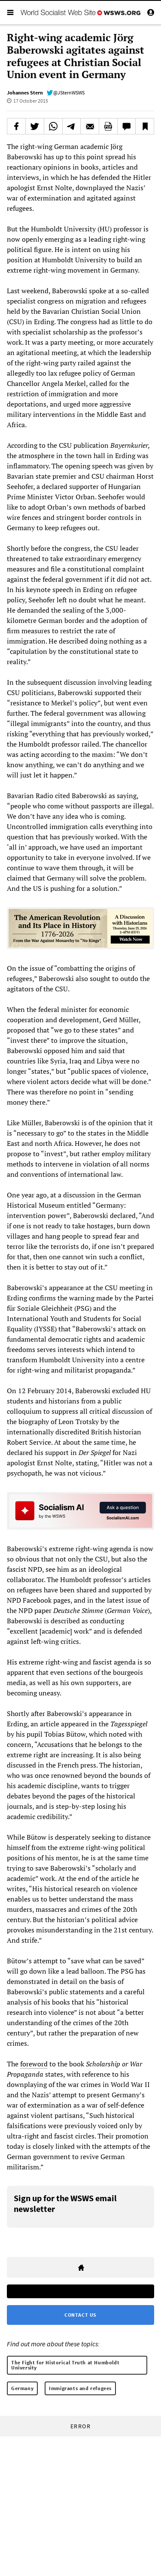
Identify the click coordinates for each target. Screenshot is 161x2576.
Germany (22, 2388)
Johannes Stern (25, 92)
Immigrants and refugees (80, 2388)
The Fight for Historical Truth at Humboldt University (65, 2365)
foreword (34, 2064)
